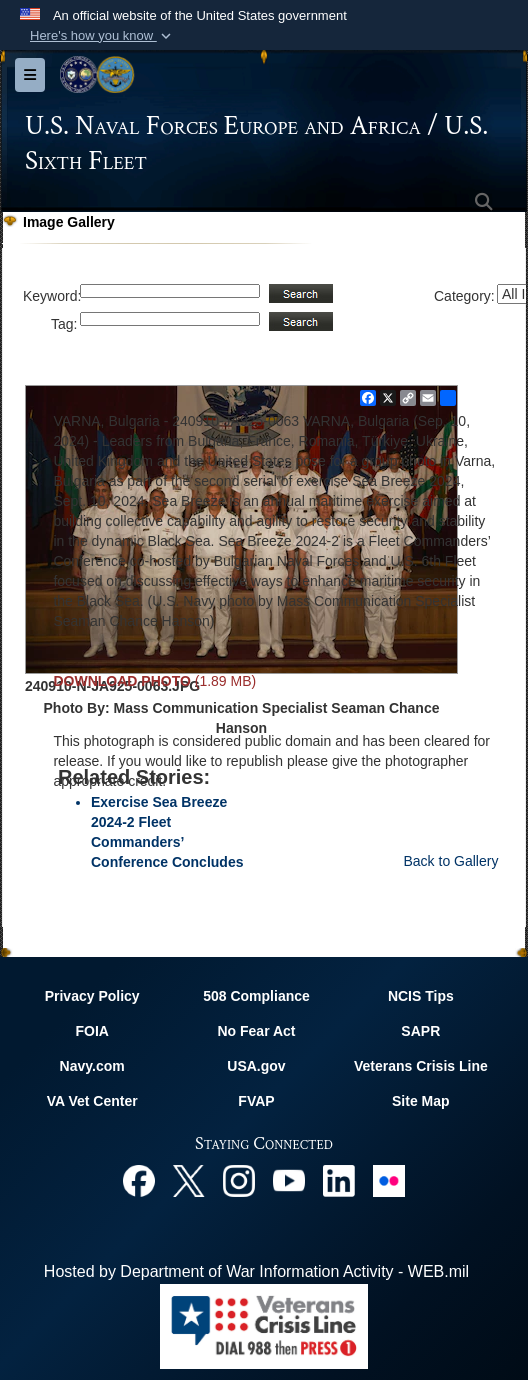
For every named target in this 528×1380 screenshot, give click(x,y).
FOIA (91, 1031)
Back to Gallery (450, 861)
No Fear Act (256, 1031)
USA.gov (256, 1066)
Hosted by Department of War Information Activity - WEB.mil (256, 1271)
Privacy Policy (92, 996)
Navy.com (92, 1066)
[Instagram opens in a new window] (239, 1179)
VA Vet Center (92, 1101)
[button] (102, 36)
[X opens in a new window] (189, 1179)
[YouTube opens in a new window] (289, 1179)
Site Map (421, 1101)
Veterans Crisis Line (421, 1066)
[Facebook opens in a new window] (139, 1179)
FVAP (256, 1101)
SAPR (420, 1031)
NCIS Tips (421, 996)
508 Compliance (256, 996)
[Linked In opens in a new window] (339, 1179)
